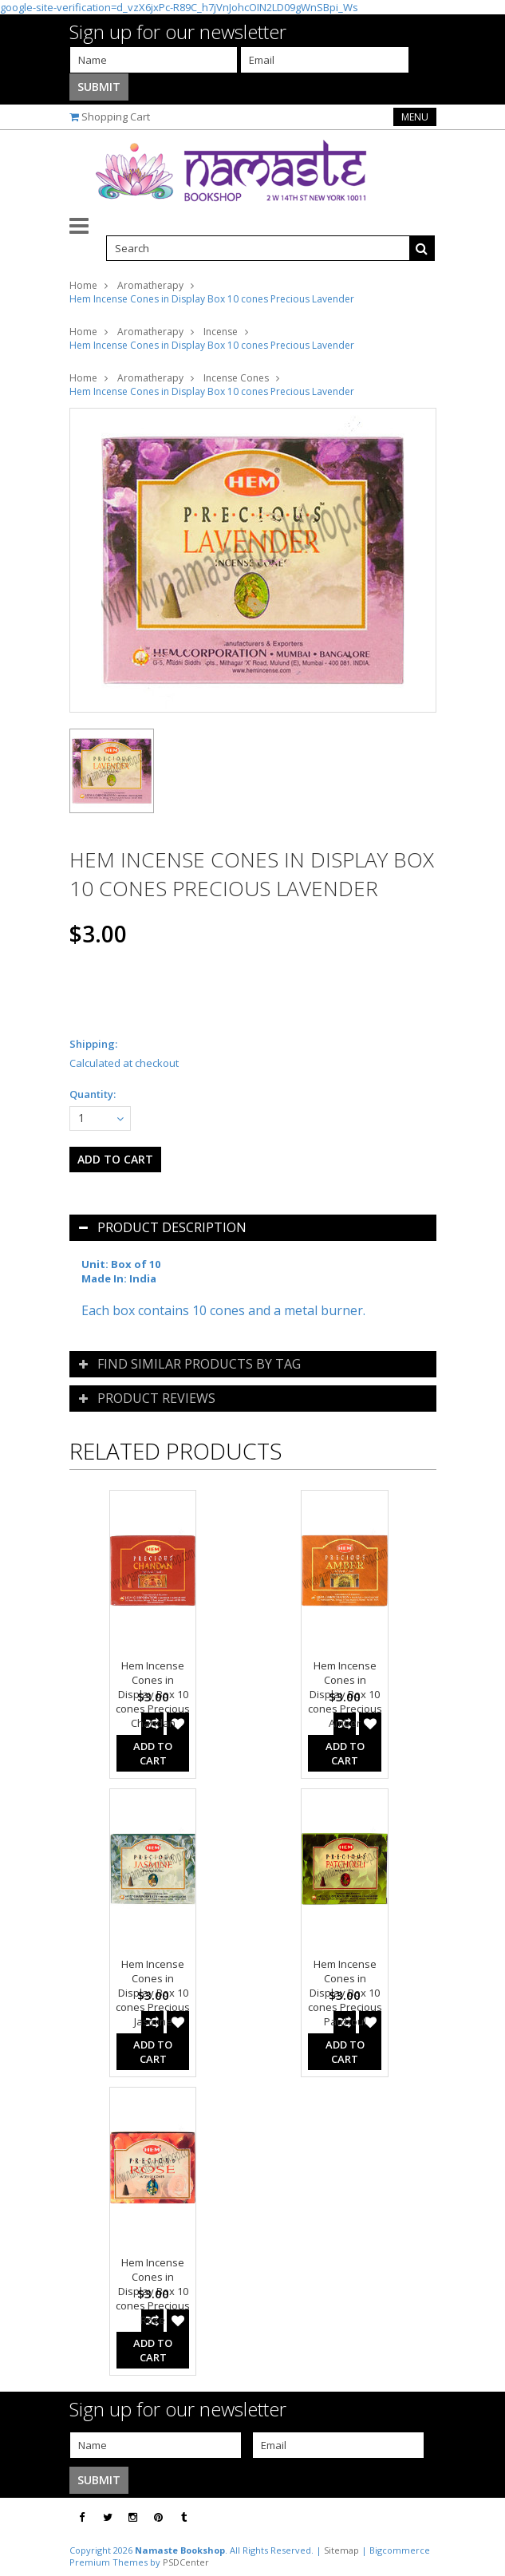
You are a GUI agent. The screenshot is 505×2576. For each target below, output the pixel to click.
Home (83, 285)
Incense (220, 331)
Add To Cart (152, 1753)
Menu (414, 117)
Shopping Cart (115, 116)
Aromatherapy (150, 285)
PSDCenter (186, 2562)
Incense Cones (236, 378)
